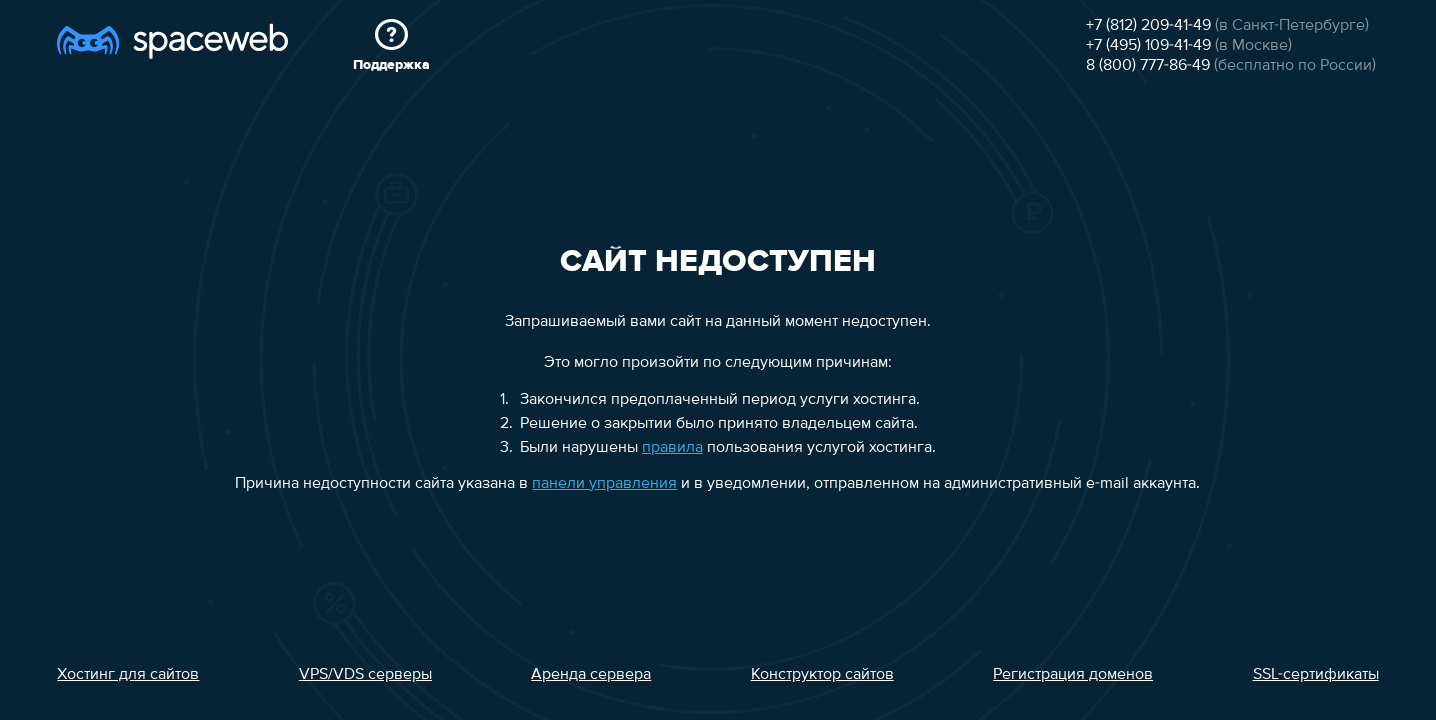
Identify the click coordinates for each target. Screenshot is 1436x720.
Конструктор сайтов (822, 675)
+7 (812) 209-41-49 (1148, 26)
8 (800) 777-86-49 (1148, 66)
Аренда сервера (591, 675)
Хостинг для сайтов (128, 675)
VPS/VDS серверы (365, 675)
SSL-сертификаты (1316, 675)
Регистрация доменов (1073, 675)
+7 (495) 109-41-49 (1148, 46)
